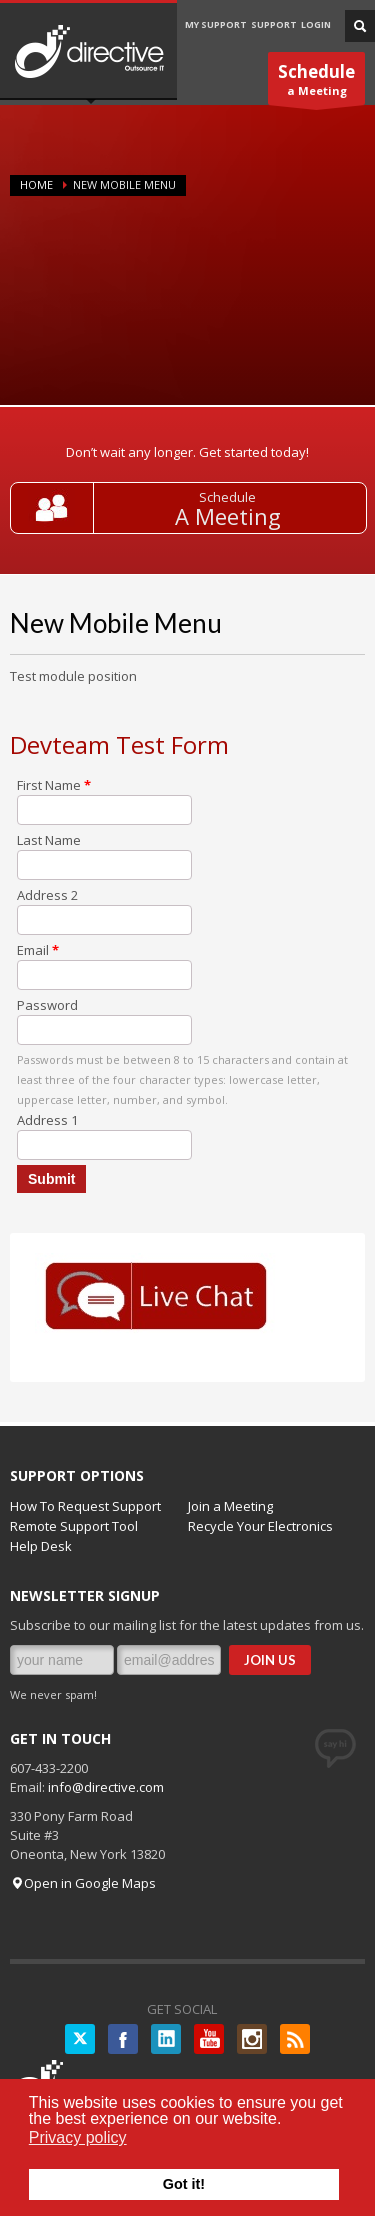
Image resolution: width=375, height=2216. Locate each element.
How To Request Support (85, 1506)
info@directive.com (106, 1787)
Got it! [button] (184, 2184)
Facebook (123, 2039)
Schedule (227, 497)
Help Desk (41, 1546)
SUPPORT (274, 24)
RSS (295, 2039)
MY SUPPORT (216, 24)
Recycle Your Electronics (260, 1526)
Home (36, 184)
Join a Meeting (230, 1506)
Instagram (252, 2039)
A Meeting (228, 516)
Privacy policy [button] (78, 2137)
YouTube (209, 2039)
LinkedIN (166, 2039)
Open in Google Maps (83, 1883)
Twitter (80, 2039)
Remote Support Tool (74, 1526)
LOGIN (316, 24)
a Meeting (316, 82)
